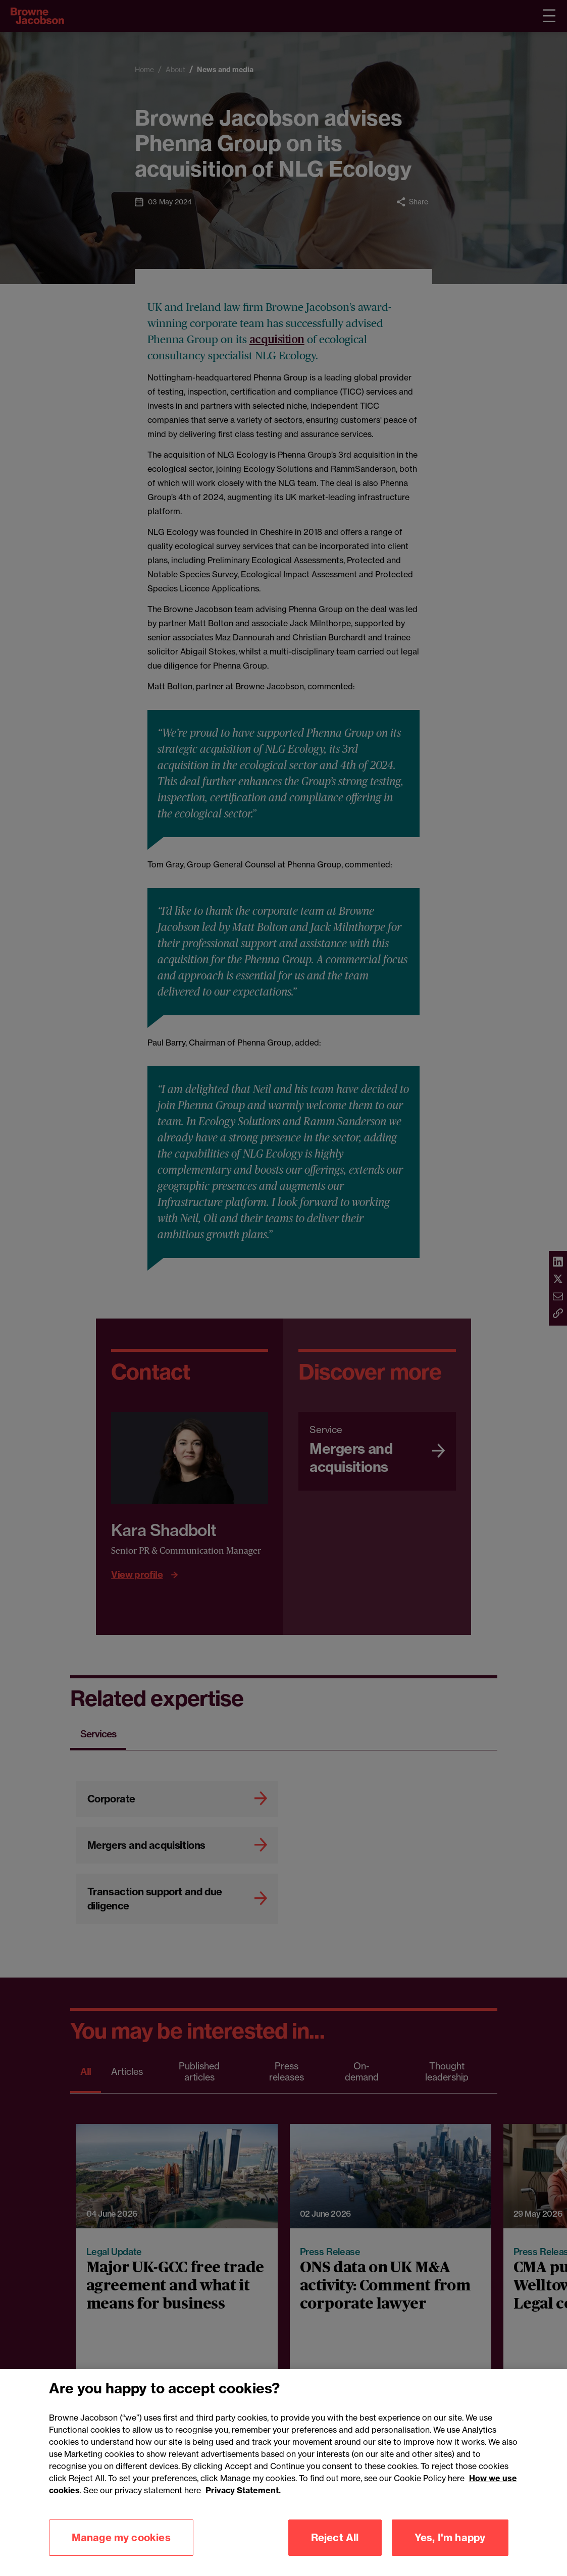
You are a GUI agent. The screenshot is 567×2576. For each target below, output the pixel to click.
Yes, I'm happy (450, 2540)
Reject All (335, 2540)
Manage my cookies (121, 2540)
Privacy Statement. (243, 2493)
